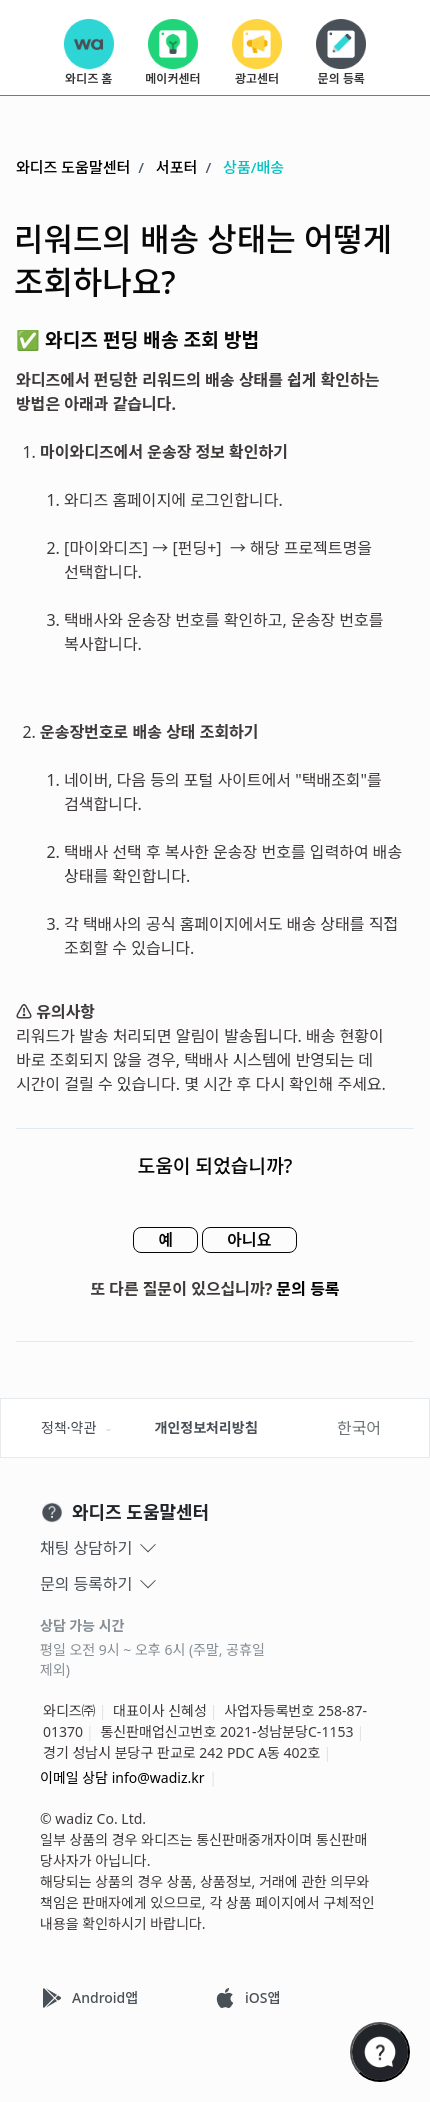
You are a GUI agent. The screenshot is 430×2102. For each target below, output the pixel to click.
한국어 (359, 1428)
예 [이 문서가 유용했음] (165, 1240)
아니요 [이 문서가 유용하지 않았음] (249, 1240)
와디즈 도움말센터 (73, 167)
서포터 (176, 167)
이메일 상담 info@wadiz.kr (122, 1777)
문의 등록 (308, 1289)
